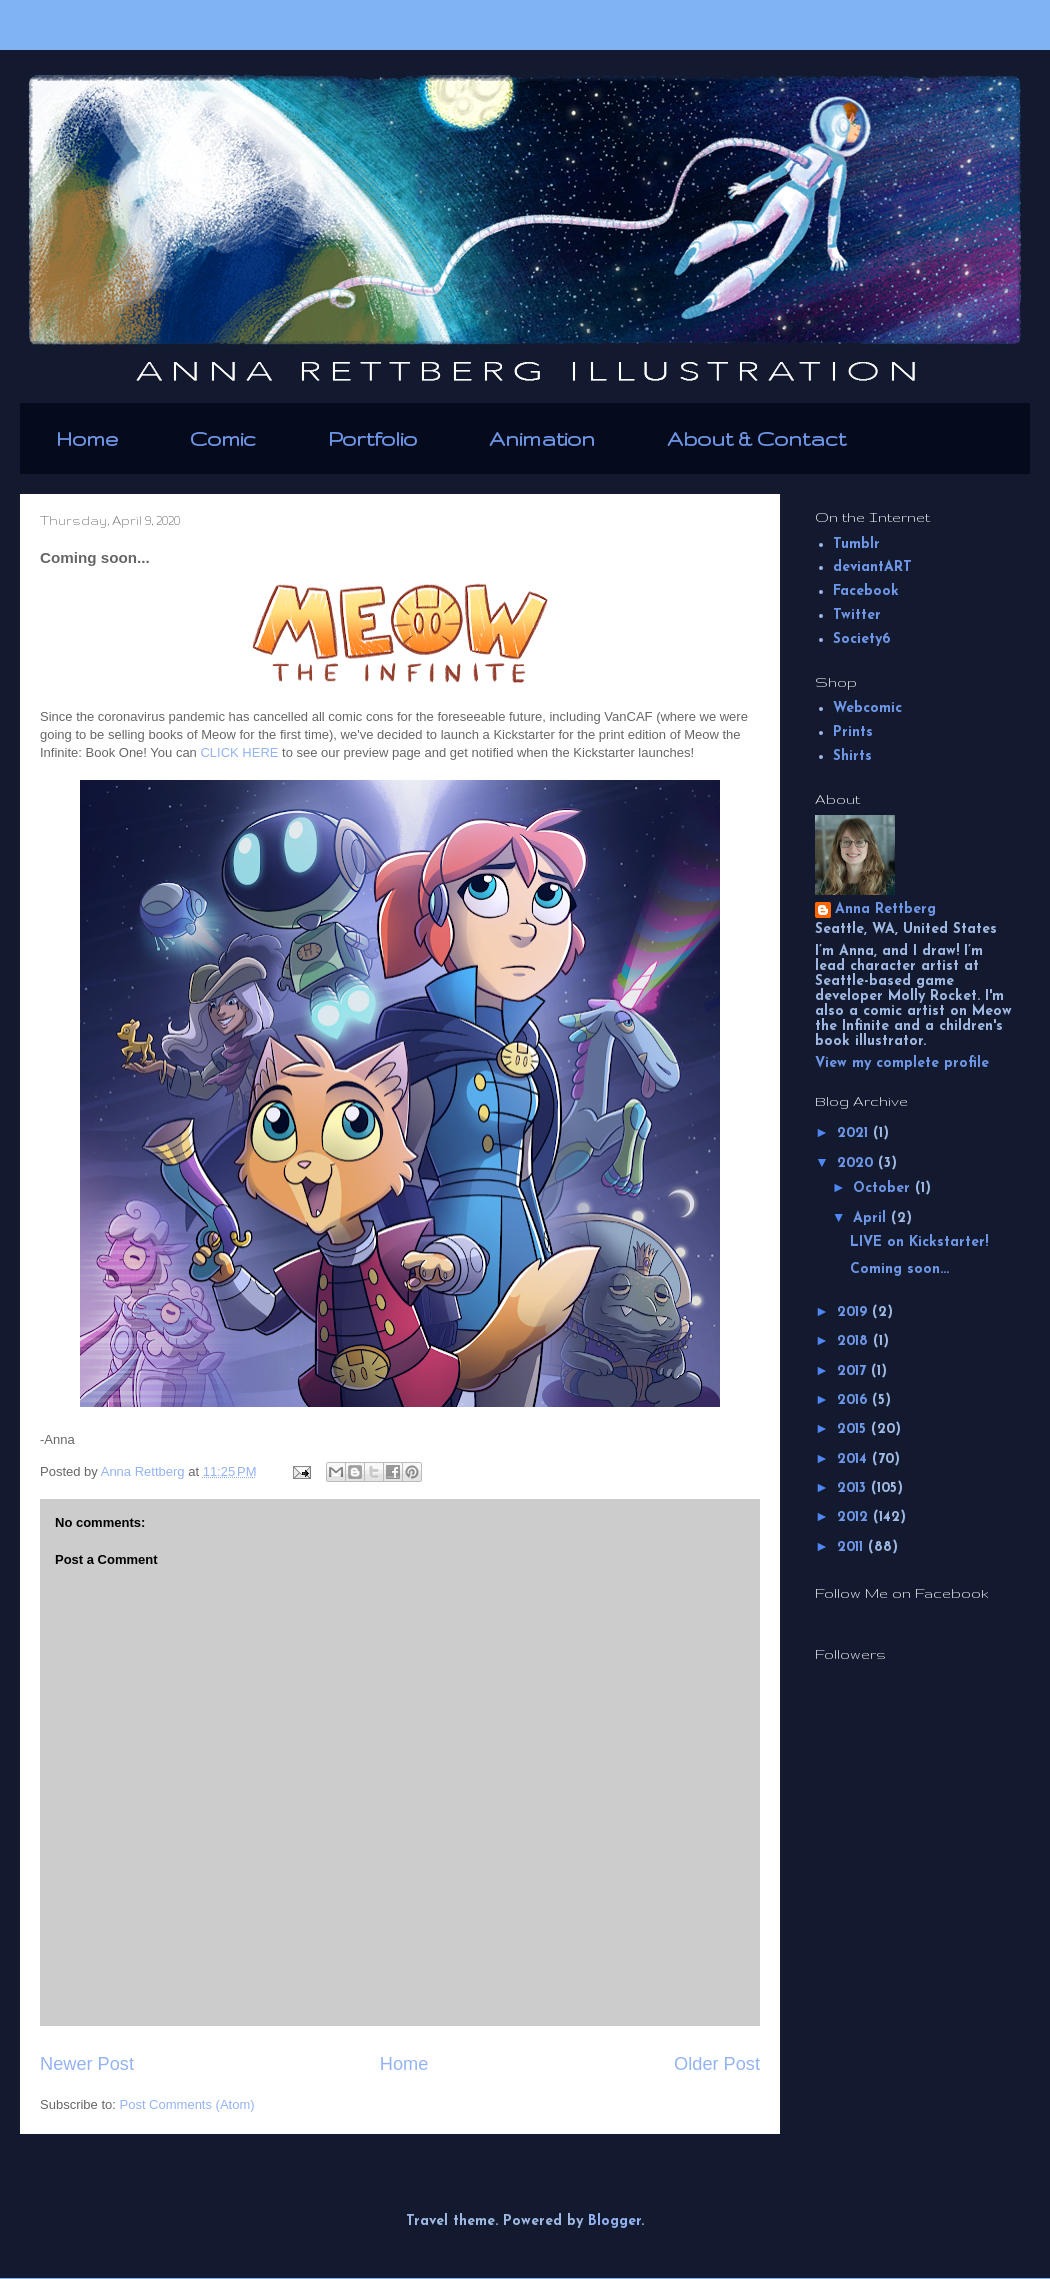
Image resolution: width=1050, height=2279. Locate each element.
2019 (854, 1312)
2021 (855, 1133)
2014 (854, 1459)
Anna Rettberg (885, 909)
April (872, 1218)
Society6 (861, 639)
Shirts (852, 756)
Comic (223, 438)
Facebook (866, 591)
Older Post (717, 2064)
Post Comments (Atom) (187, 2104)
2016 (854, 1400)
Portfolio (372, 438)
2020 (857, 1163)
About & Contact (756, 438)
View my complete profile (902, 1063)
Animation (542, 438)
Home (87, 438)
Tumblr (856, 544)
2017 (854, 1371)
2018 (855, 1341)
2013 (854, 1488)
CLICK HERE (239, 752)
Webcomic (867, 708)
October (884, 1188)
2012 (855, 1517)
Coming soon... (899, 1269)
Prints (853, 732)
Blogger (614, 2221)
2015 (854, 1429)
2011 (852, 1547)
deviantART (872, 567)
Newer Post (87, 2064)
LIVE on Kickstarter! (919, 1242)
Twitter (857, 615)
